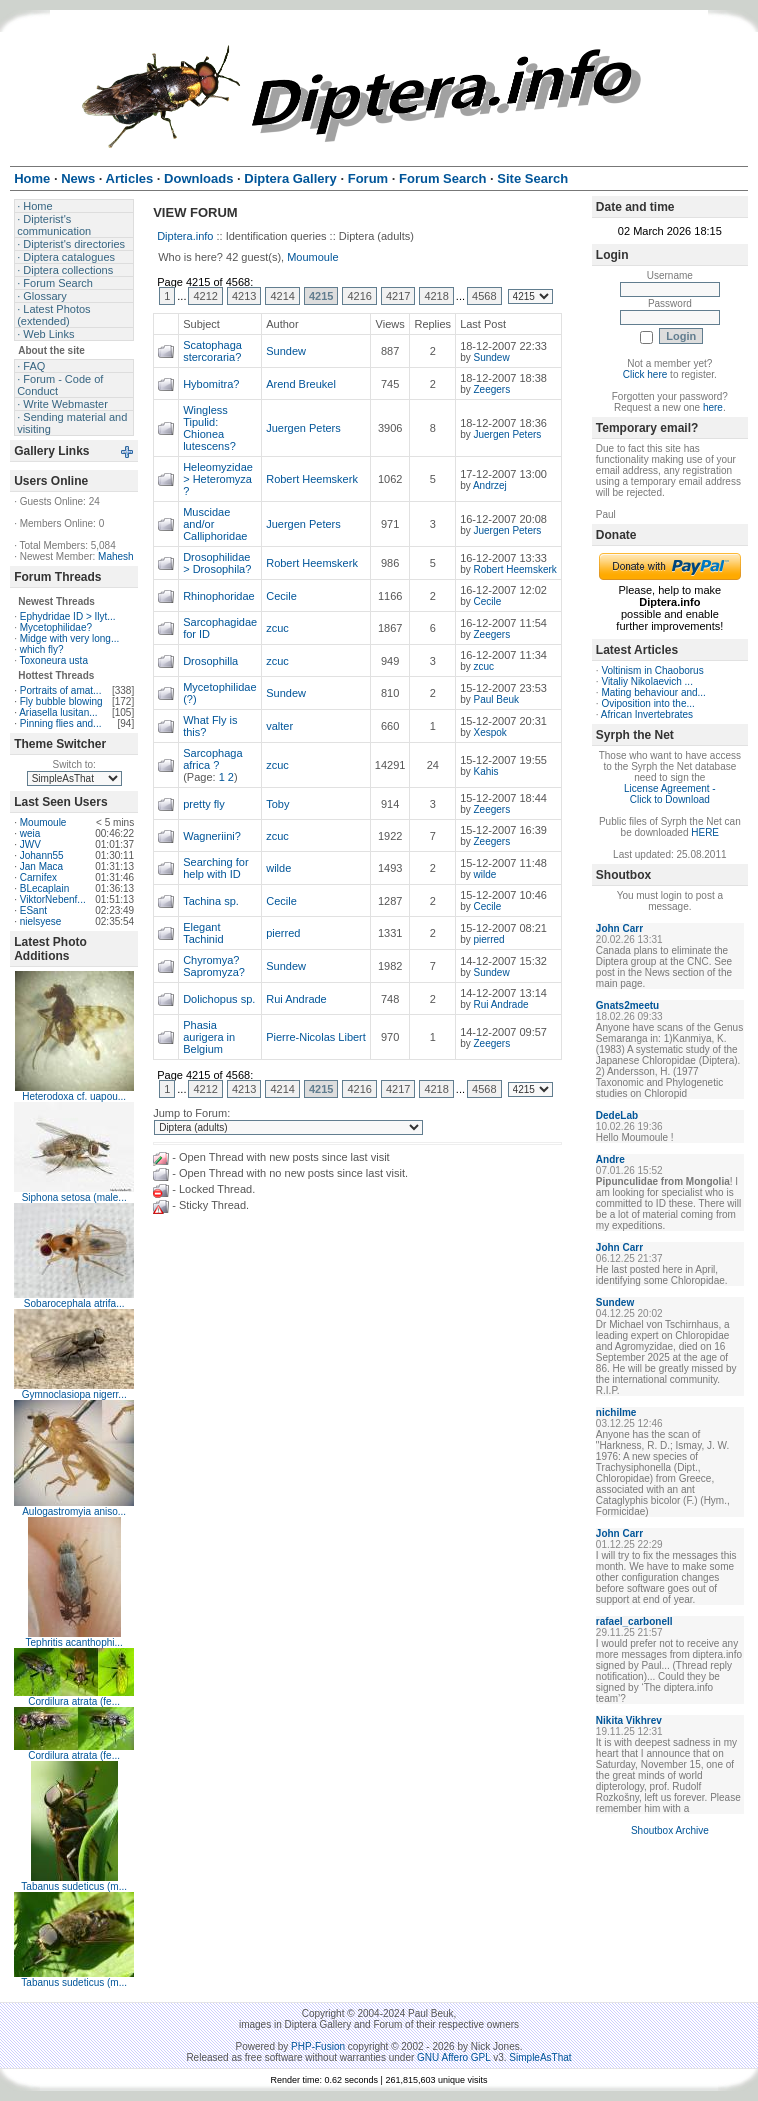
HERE (705, 832)
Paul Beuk (496, 699)
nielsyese (41, 921)
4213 (244, 296)
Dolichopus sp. (219, 999)
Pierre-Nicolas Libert (316, 1037)
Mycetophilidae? (56, 627)
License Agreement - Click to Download (670, 794)
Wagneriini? (212, 836)
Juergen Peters (303, 428)
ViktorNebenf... (53, 899)
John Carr (619, 928)
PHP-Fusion (318, 2046)
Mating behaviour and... (653, 692)
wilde (278, 868)
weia (30, 833)
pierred (283, 933)
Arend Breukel (301, 384)
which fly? (42, 649)
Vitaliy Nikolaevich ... (647, 681)
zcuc (277, 628)
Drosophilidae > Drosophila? (217, 563)
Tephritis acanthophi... (74, 1642)
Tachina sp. (211, 901)
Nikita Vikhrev (629, 1720)
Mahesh (116, 556)
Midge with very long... (70, 638)
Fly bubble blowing (61, 701)
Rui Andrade (296, 999)
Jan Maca (41, 866)
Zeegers (491, 389)
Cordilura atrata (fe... (74, 1701)
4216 (359, 296)
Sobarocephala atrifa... (74, 1303)
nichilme (616, 1412)
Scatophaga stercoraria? (212, 351)
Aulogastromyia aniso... (74, 1511)
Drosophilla (210, 661)
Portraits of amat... (61, 690)
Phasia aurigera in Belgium (209, 1037)
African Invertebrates (647, 714)
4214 (282, 296)
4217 (398, 296)
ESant (33, 910)
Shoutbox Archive (670, 1830)
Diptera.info (185, 236)
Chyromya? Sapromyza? (214, 966)
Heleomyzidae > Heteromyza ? (218, 479)
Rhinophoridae (219, 596)
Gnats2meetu (627, 1005)
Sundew (286, 351)
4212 (205, 296)
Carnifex (38, 877)
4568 (484, 296)
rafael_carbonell (634, 1621)
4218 (436, 296)
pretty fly (204, 804)
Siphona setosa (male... (74, 1197)
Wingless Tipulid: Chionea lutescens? (209, 428)
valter (279, 726)
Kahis (485, 771)
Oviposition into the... (647, 703)
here (713, 407)
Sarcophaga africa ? (212, 759)
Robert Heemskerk (312, 479)
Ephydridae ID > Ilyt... (68, 616)
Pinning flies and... (61, 723)
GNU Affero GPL (453, 2057)
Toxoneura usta (54, 660)
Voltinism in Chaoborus (652, 670)
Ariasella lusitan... (58, 712)
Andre (610, 1159)
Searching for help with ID (215, 868)
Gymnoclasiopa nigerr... (74, 1394)
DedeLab (617, 1115)
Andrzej (490, 485)
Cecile (281, 596)
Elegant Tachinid (203, 933)
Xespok (489, 732)
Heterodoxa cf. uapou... (74, 1096)
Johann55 (42, 855)
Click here (645, 374)
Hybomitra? (211, 384)
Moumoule (43, 822)
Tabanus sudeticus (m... (74, 1886)
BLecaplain (44, 888)
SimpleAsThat (540, 2057)
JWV (30, 844)
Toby (277, 804)
